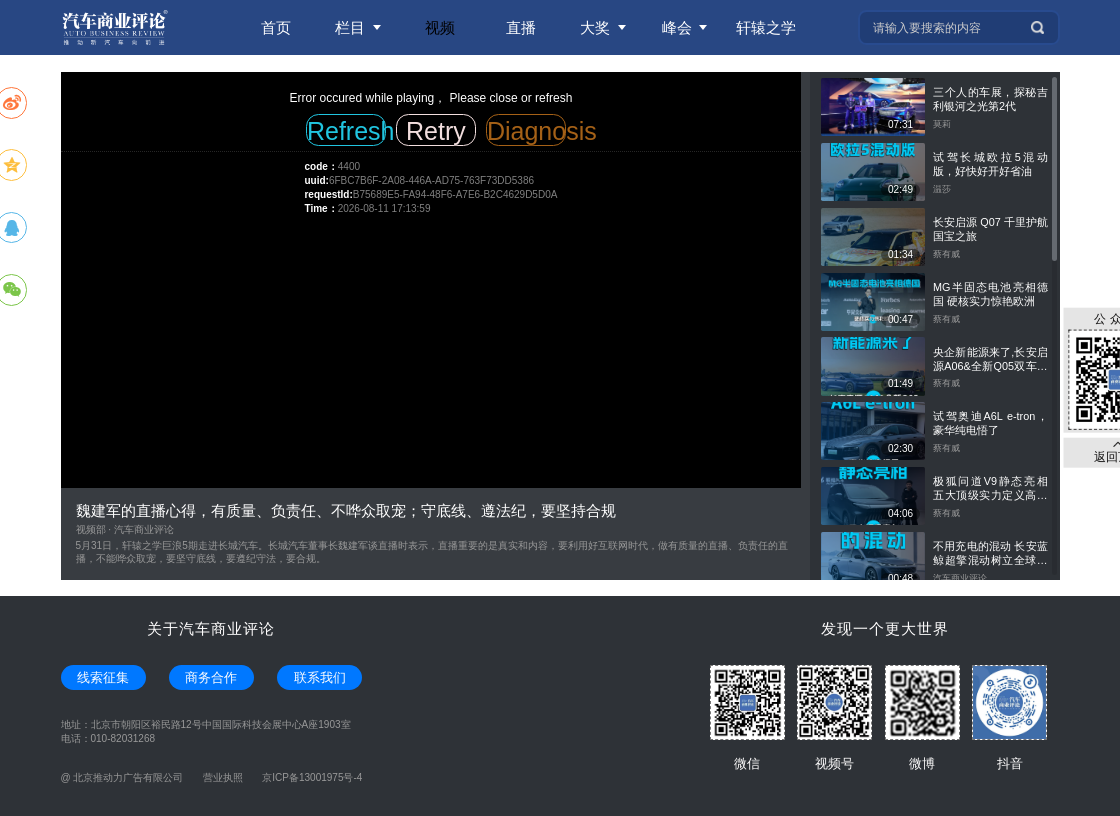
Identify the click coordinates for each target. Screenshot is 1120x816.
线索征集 (103, 677)
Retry (436, 131)
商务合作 (211, 677)
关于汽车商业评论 (211, 628)
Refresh (346, 131)
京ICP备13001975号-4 (312, 777)
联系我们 (320, 677)
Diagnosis (526, 131)
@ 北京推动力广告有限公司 (122, 777)
